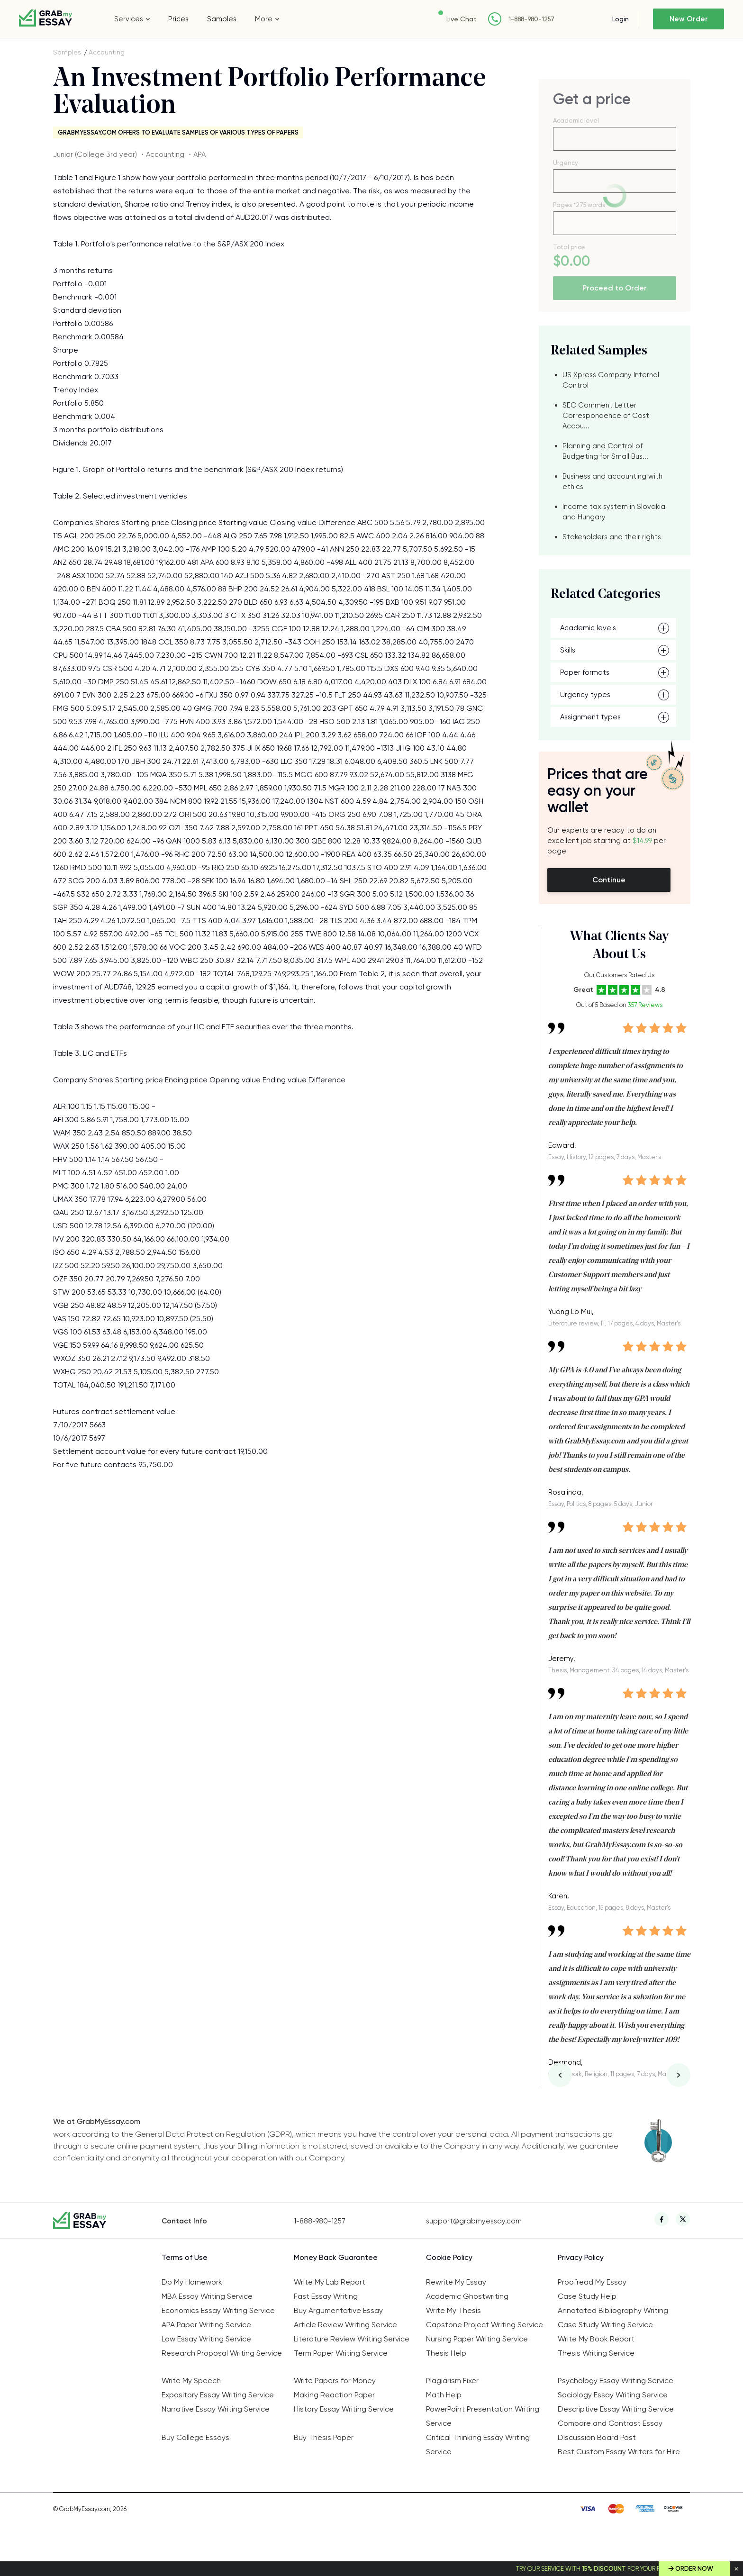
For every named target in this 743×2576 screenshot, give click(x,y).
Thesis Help (446, 2353)
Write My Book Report (596, 2338)
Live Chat (461, 19)
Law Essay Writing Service (206, 2338)
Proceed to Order (614, 287)
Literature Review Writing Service (351, 2338)
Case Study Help (587, 2296)
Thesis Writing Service (596, 2353)
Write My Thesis (453, 2310)
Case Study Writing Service (605, 2324)
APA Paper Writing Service (206, 2324)
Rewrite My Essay (456, 2281)
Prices (178, 19)
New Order (689, 19)
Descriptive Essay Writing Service (616, 2408)
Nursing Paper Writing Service (477, 2338)
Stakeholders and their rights (611, 537)
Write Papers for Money (335, 2380)
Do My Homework (192, 2281)
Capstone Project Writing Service (484, 2324)
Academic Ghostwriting (467, 2296)
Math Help (444, 2394)
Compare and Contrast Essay (610, 2423)
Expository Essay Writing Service (218, 2394)
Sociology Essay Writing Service (613, 2394)
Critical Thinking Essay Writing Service (478, 2444)
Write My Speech (191, 2380)
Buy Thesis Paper (323, 2437)
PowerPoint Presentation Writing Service (482, 2416)
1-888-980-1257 (531, 19)
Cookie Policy (449, 2257)
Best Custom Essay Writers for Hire (619, 2451)
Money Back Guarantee (336, 2257)
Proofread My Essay (592, 2281)
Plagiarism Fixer (452, 2380)
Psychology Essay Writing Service (615, 2380)
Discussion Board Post (597, 2437)
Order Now (694, 2568)
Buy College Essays (195, 2437)
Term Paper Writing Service (341, 2353)
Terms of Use (185, 2257)
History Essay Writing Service (344, 2408)
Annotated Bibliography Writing (613, 2310)
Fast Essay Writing (326, 2296)
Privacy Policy (581, 2257)
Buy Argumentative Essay (338, 2310)
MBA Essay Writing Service (207, 2296)
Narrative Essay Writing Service (216, 2408)
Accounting (107, 52)
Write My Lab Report (329, 2281)
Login (620, 19)
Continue (608, 879)
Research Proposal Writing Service (222, 2353)
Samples (221, 19)
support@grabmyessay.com (474, 2221)
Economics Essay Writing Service (218, 2310)
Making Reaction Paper (334, 2394)
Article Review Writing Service (345, 2324)
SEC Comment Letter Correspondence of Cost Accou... (605, 415)
